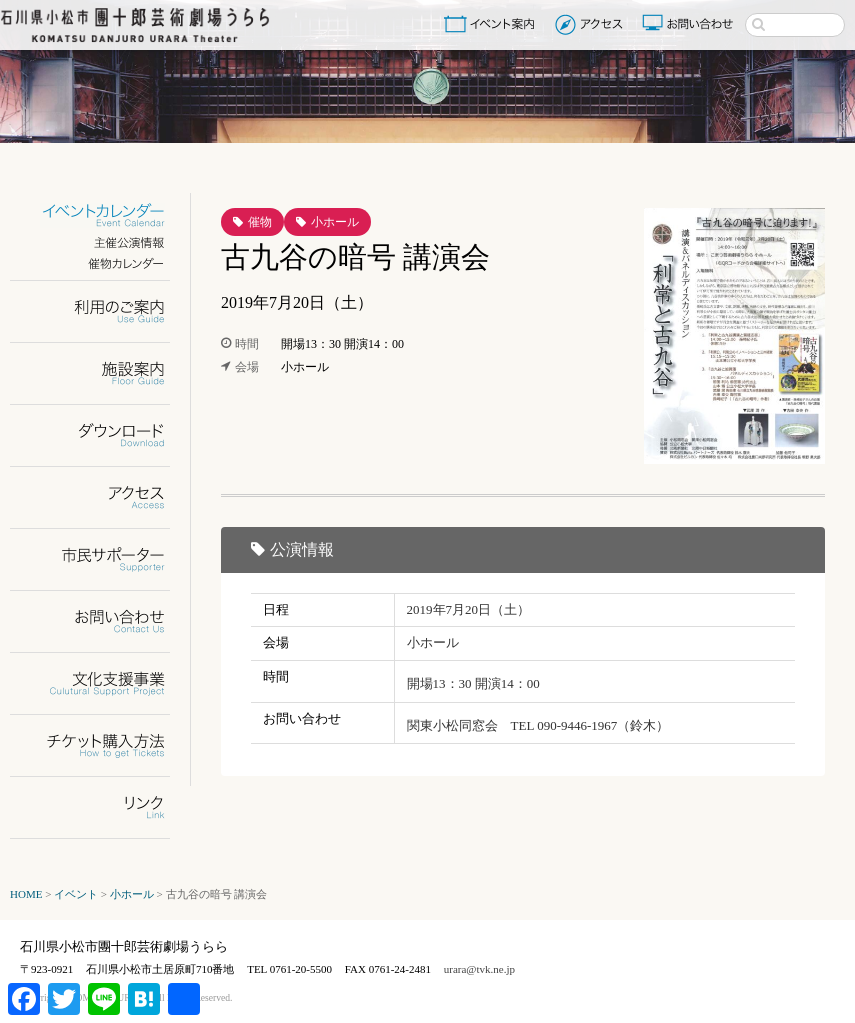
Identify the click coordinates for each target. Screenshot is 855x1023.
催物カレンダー (102, 263)
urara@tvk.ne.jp (479, 969)
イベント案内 (493, 24)
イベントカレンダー (102, 215)
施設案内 (102, 373)
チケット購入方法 (102, 745)
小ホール (335, 222)
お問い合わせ (690, 24)
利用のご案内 (102, 311)
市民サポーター (102, 559)
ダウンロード (102, 435)
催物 (260, 222)
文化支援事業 (102, 683)
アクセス (591, 24)
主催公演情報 (102, 242)
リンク (102, 807)
